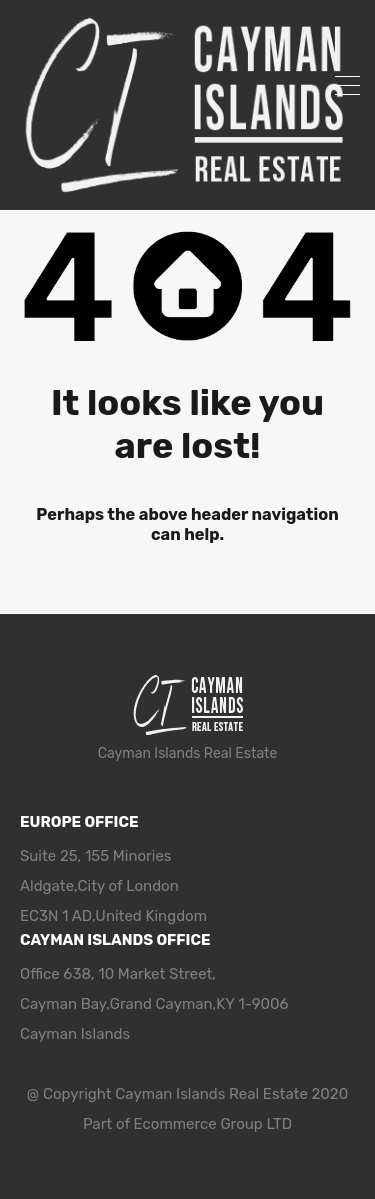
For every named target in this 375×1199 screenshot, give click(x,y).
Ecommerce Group (200, 1124)
